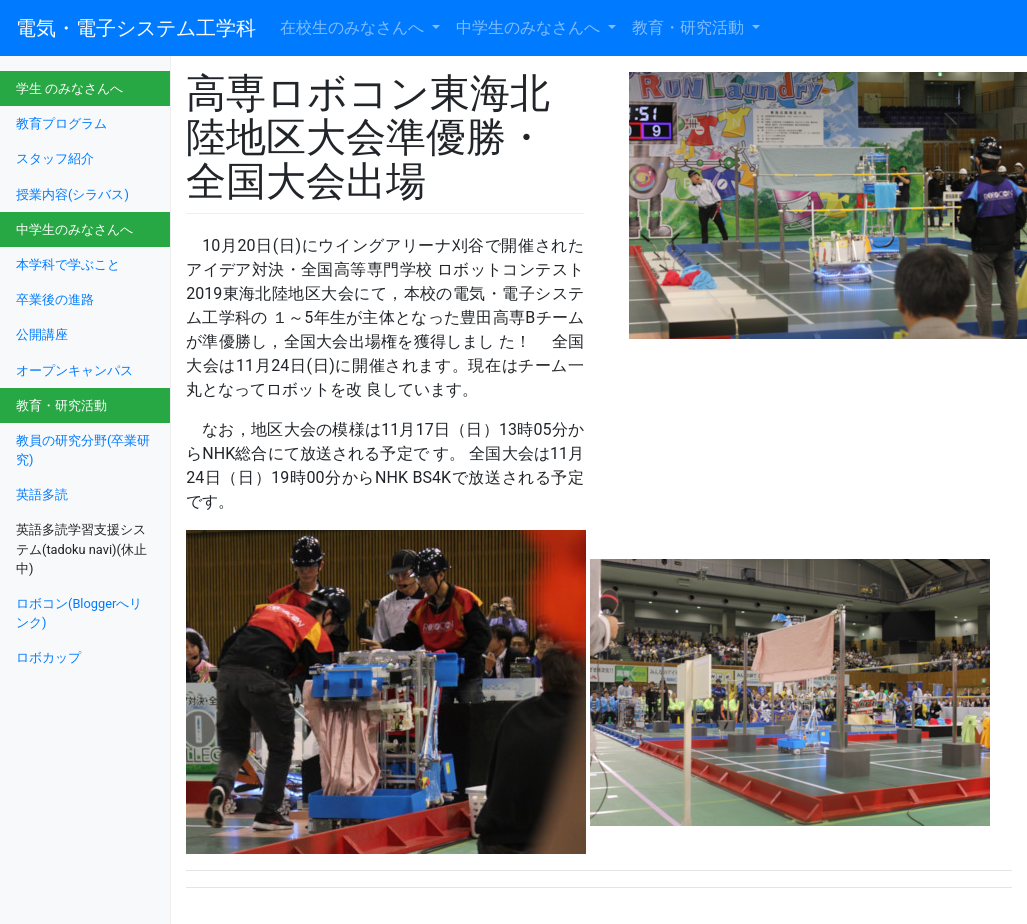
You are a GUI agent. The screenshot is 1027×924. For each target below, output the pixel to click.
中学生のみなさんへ (530, 27)
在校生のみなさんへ (354, 27)
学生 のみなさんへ (69, 88)
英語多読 (42, 494)
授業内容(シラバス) (72, 194)
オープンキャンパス (74, 370)
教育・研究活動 (690, 27)
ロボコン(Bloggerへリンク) (79, 613)
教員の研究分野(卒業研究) (83, 450)
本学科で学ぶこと (68, 264)
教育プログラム (61, 123)
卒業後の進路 (55, 299)
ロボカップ (48, 657)
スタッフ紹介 (55, 158)
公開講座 (42, 334)
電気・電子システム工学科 (136, 28)
